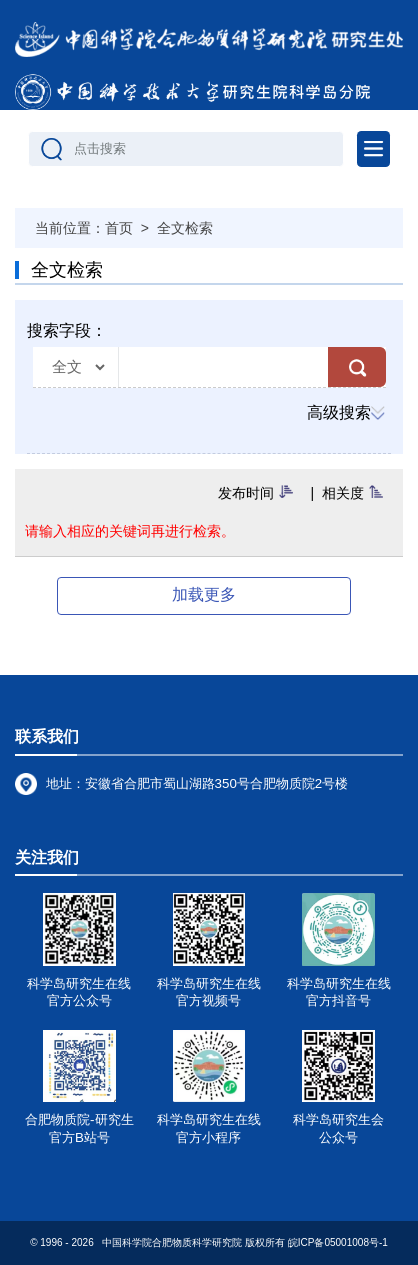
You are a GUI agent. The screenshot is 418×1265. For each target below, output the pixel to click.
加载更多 (204, 594)
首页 (119, 228)
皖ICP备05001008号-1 (338, 1242)
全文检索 (185, 228)
